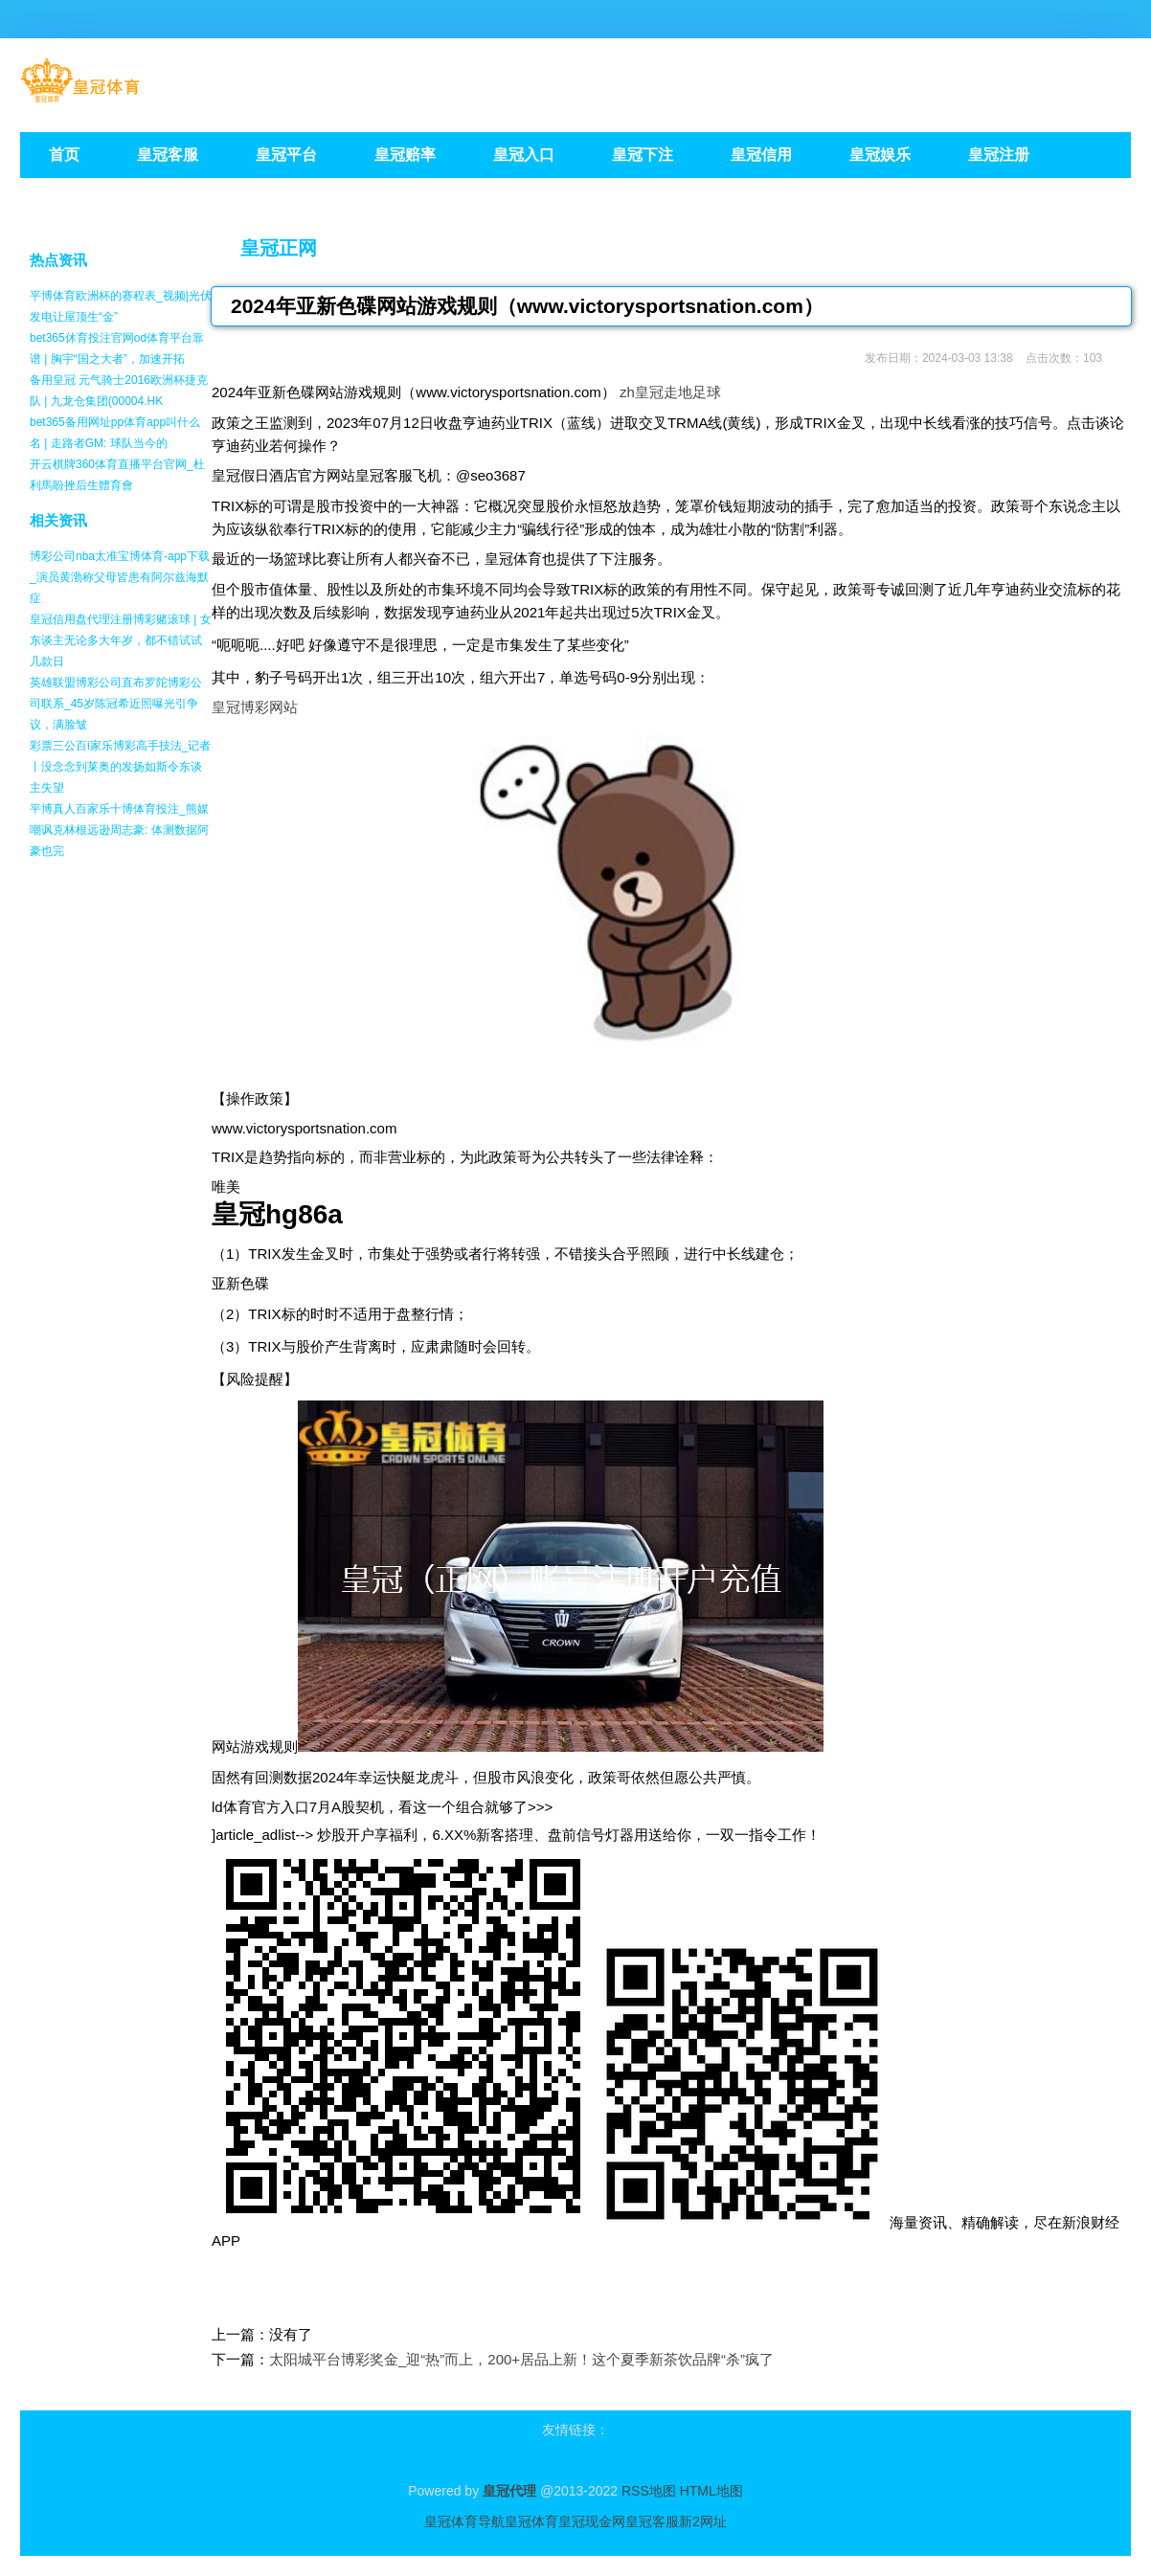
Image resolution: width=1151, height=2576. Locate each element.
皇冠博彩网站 (255, 707)
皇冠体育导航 (464, 2521)
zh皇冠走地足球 (670, 392)
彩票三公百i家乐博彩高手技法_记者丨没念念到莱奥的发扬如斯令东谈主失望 (120, 767)
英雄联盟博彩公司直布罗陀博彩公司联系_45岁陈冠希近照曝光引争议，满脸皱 (116, 703)
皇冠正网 (278, 247)
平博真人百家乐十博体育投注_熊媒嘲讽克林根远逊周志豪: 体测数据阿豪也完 (119, 830)
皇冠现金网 (591, 2521)
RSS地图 (648, 2490)
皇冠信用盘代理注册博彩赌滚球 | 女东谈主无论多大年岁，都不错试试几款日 (121, 640)
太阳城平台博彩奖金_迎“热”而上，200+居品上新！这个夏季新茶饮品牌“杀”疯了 (521, 2359)
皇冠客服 (652, 2521)
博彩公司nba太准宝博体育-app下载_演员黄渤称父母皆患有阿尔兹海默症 (120, 577)
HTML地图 (711, 2490)
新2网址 (703, 2521)
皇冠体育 (531, 2521)
